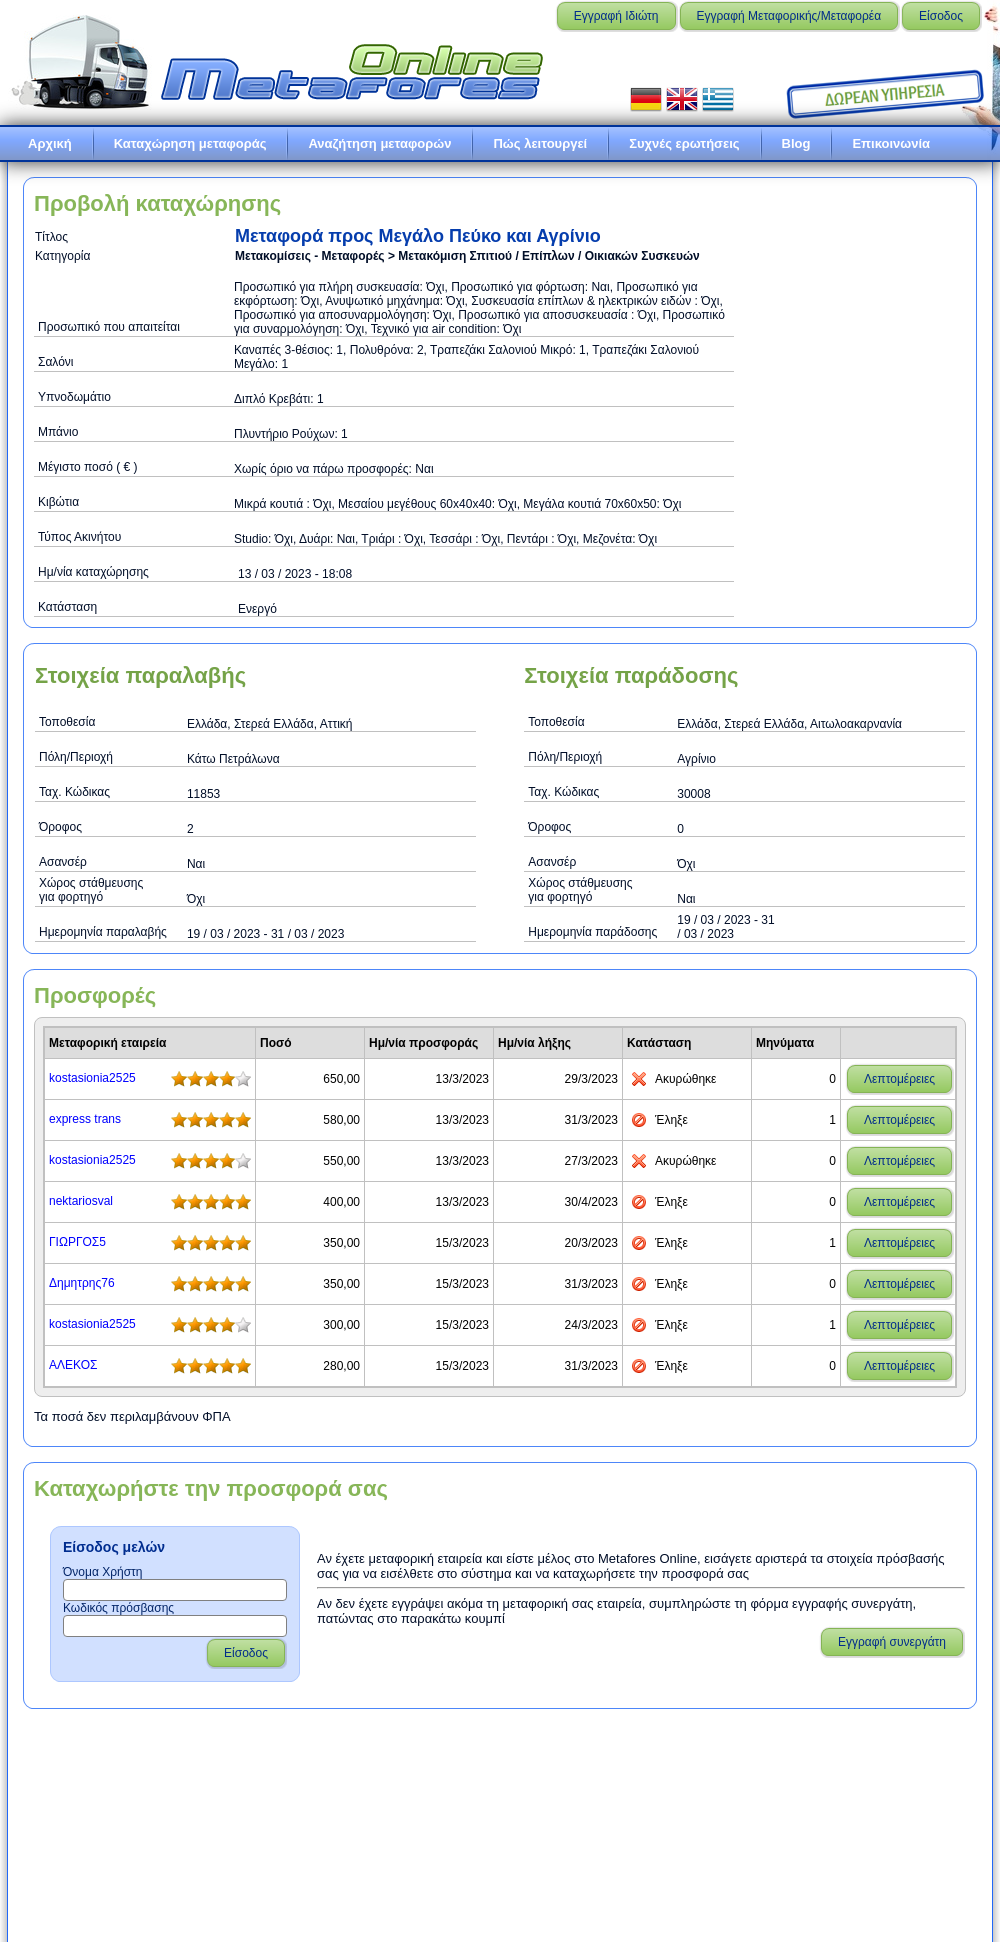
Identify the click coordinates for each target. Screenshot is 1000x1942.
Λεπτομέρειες (899, 1079)
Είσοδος (941, 16)
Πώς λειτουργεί (540, 143)
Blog (796, 143)
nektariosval (81, 1201)
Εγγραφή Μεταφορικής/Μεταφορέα (789, 16)
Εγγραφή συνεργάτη (892, 1642)
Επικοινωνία (891, 143)
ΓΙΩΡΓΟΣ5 (77, 1242)
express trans (85, 1119)
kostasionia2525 (92, 1078)
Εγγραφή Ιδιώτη (616, 16)
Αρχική (50, 143)
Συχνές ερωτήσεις (684, 143)
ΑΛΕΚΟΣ (73, 1365)
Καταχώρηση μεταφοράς (190, 143)
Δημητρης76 (82, 1283)
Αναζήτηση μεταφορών (379, 143)
